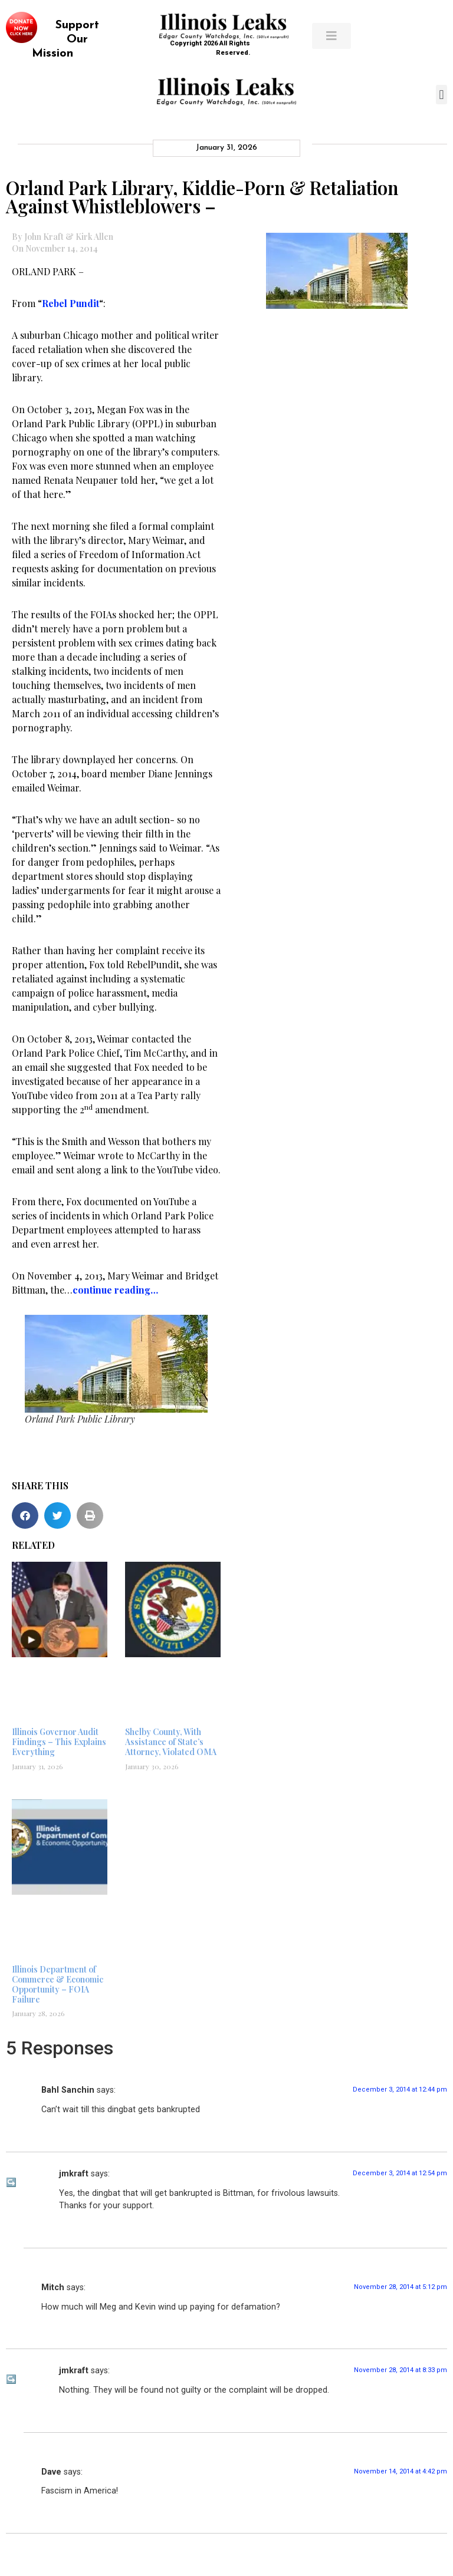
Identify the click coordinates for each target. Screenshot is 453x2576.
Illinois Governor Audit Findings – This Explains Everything (59, 1741)
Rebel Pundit (70, 303)
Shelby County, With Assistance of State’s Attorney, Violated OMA (170, 1741)
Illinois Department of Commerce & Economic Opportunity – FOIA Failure (57, 1984)
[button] (441, 94)
